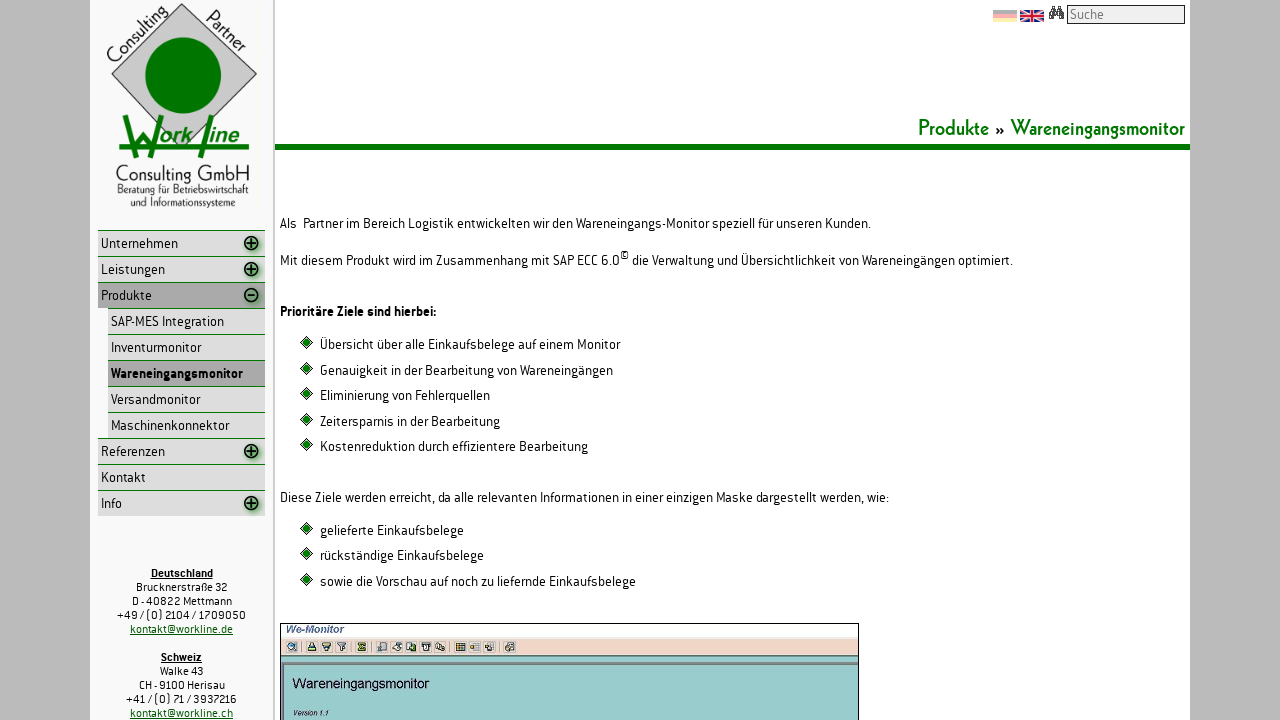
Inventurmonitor (156, 347)
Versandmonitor (155, 399)
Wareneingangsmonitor (177, 373)
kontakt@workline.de (181, 629)
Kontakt (123, 477)
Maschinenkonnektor (170, 425)
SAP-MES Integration (167, 321)
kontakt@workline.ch (181, 713)
